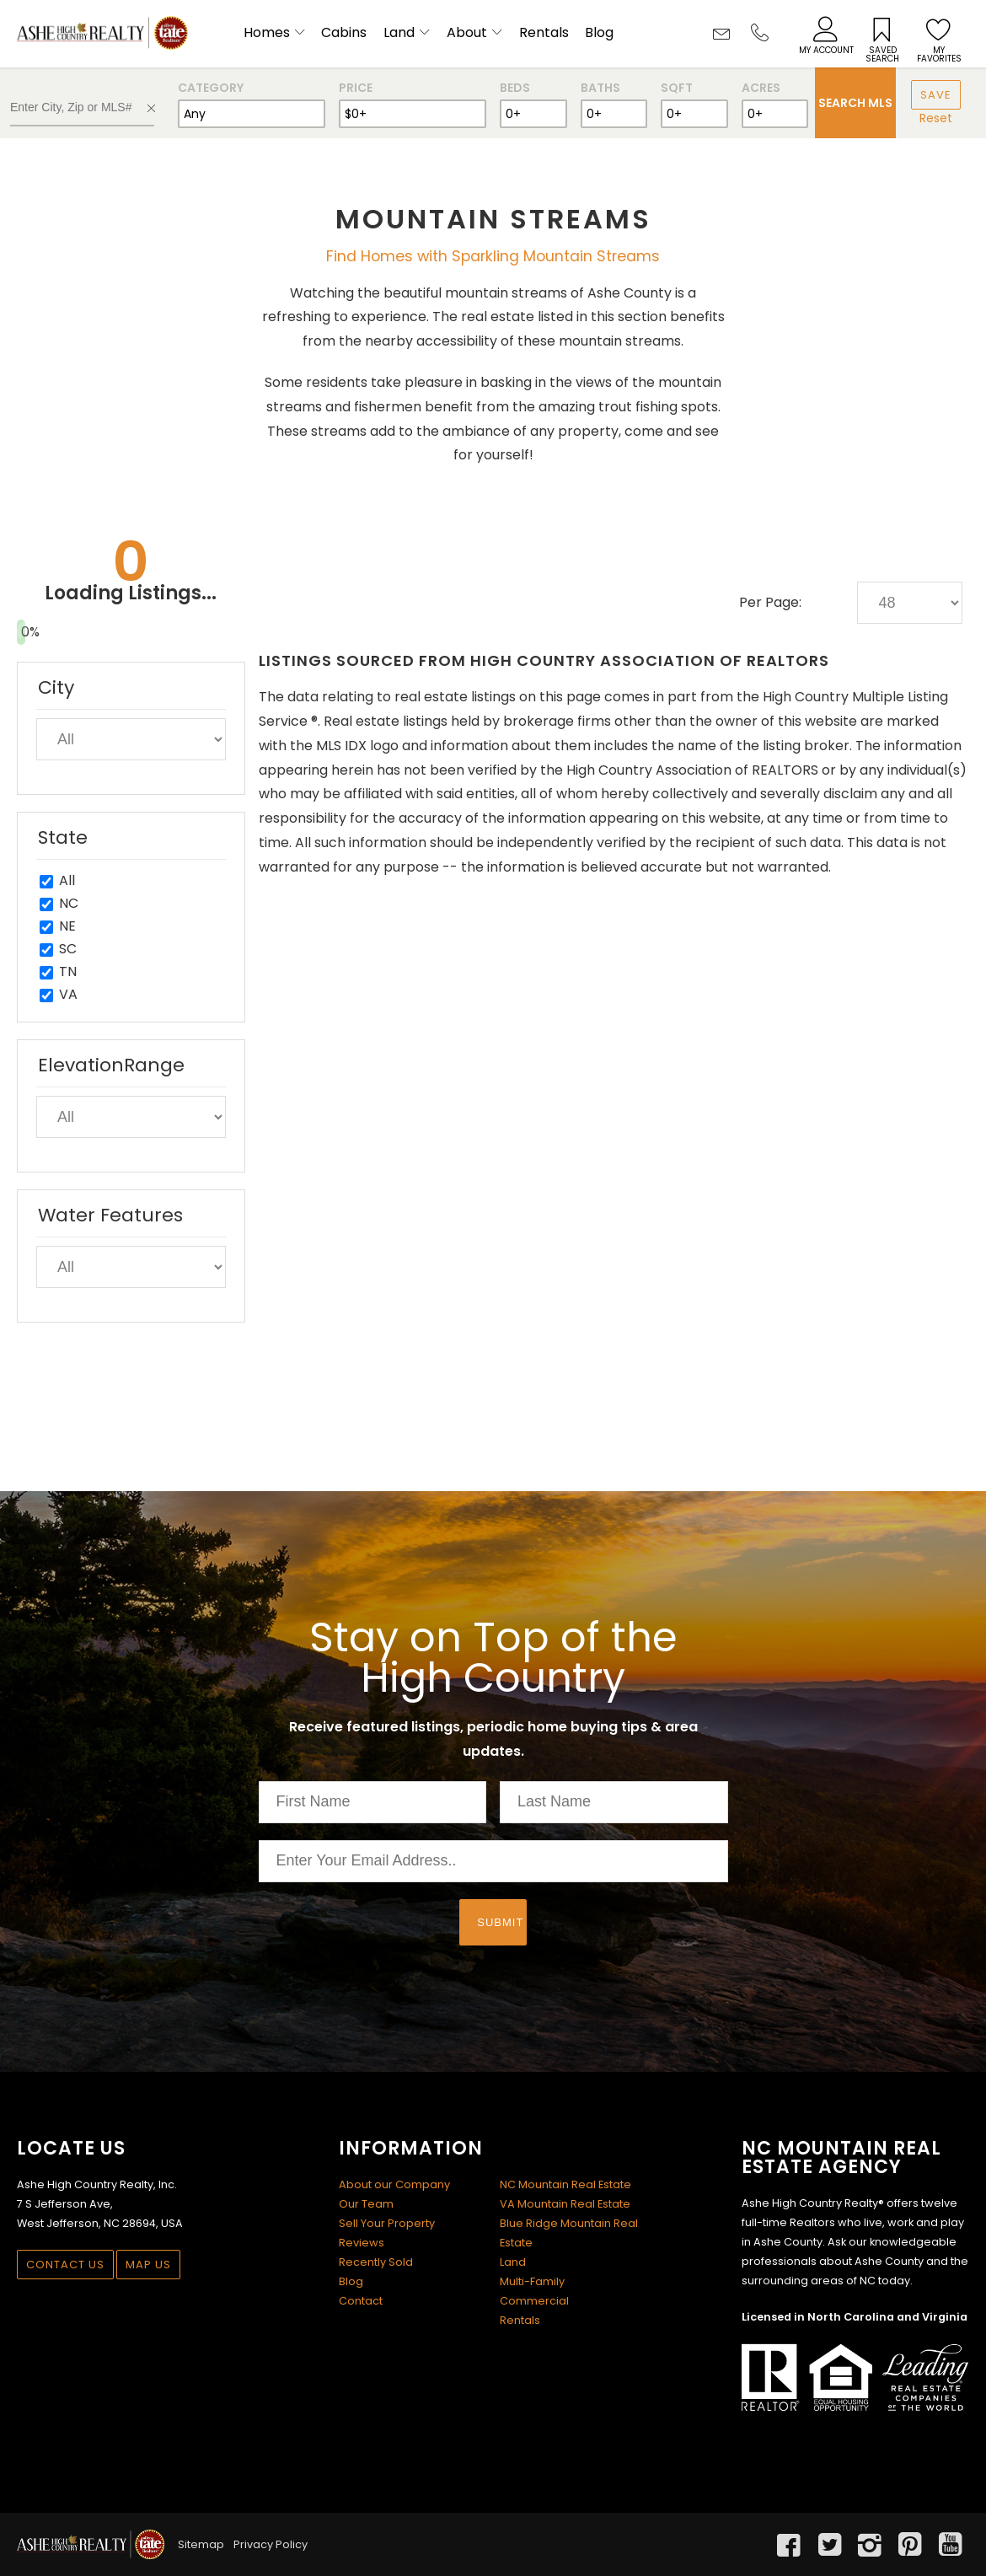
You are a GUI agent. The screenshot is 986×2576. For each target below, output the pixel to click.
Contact (361, 2301)
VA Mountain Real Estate (565, 2204)
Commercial (534, 2301)
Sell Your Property (387, 2223)
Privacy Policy (270, 2544)
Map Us (148, 2265)
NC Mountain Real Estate (565, 2184)
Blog (599, 32)
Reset (935, 118)
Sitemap (201, 2544)
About (467, 32)
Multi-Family (532, 2281)
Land (399, 32)
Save (935, 95)
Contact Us (65, 2265)
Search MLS (855, 102)
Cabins (344, 32)
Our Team (366, 2204)
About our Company (394, 2184)
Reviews (361, 2242)
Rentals (544, 32)
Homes (267, 32)
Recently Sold (376, 2262)
